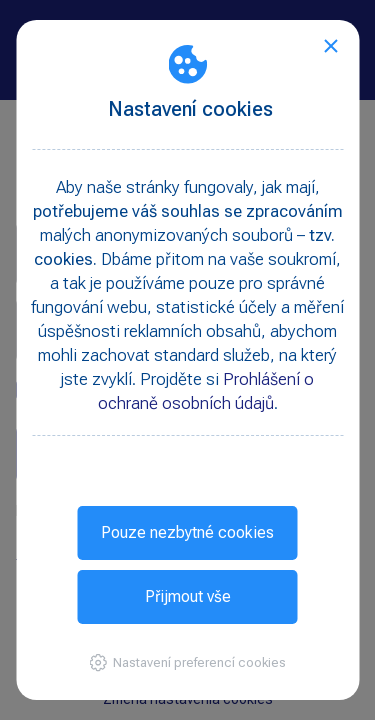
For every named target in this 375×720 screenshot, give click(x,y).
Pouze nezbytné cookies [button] (187, 532)
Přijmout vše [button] (188, 596)
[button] (188, 662)
